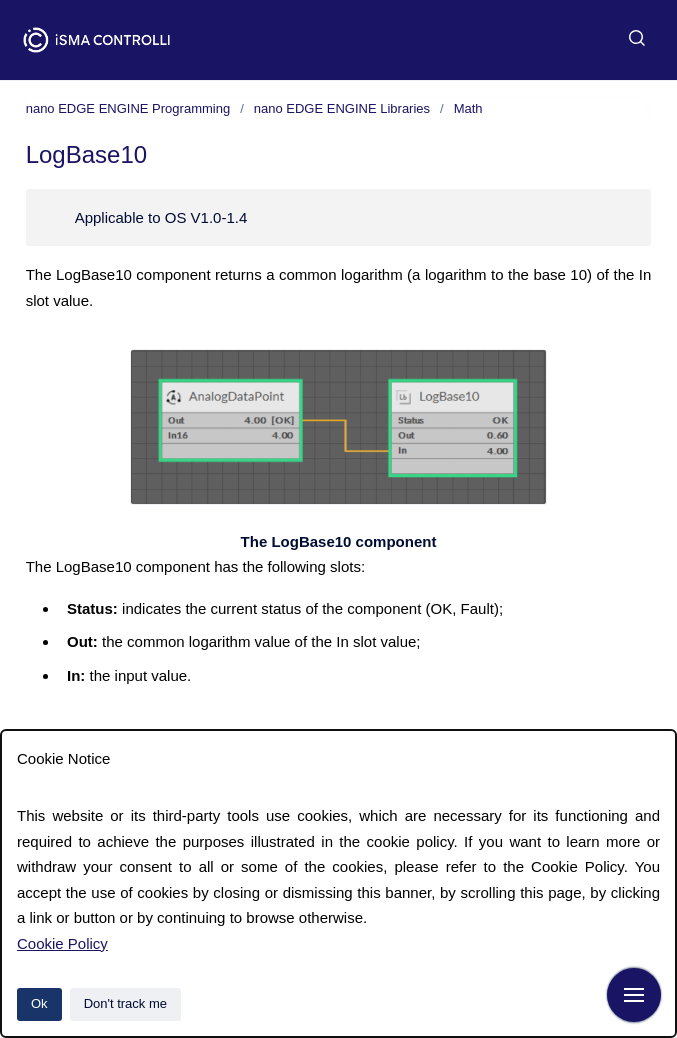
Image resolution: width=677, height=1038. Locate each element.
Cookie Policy (62, 943)
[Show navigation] (634, 995)
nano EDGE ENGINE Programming (128, 108)
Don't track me (125, 1003)
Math (468, 108)
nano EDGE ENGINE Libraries (342, 108)
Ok (39, 1003)
